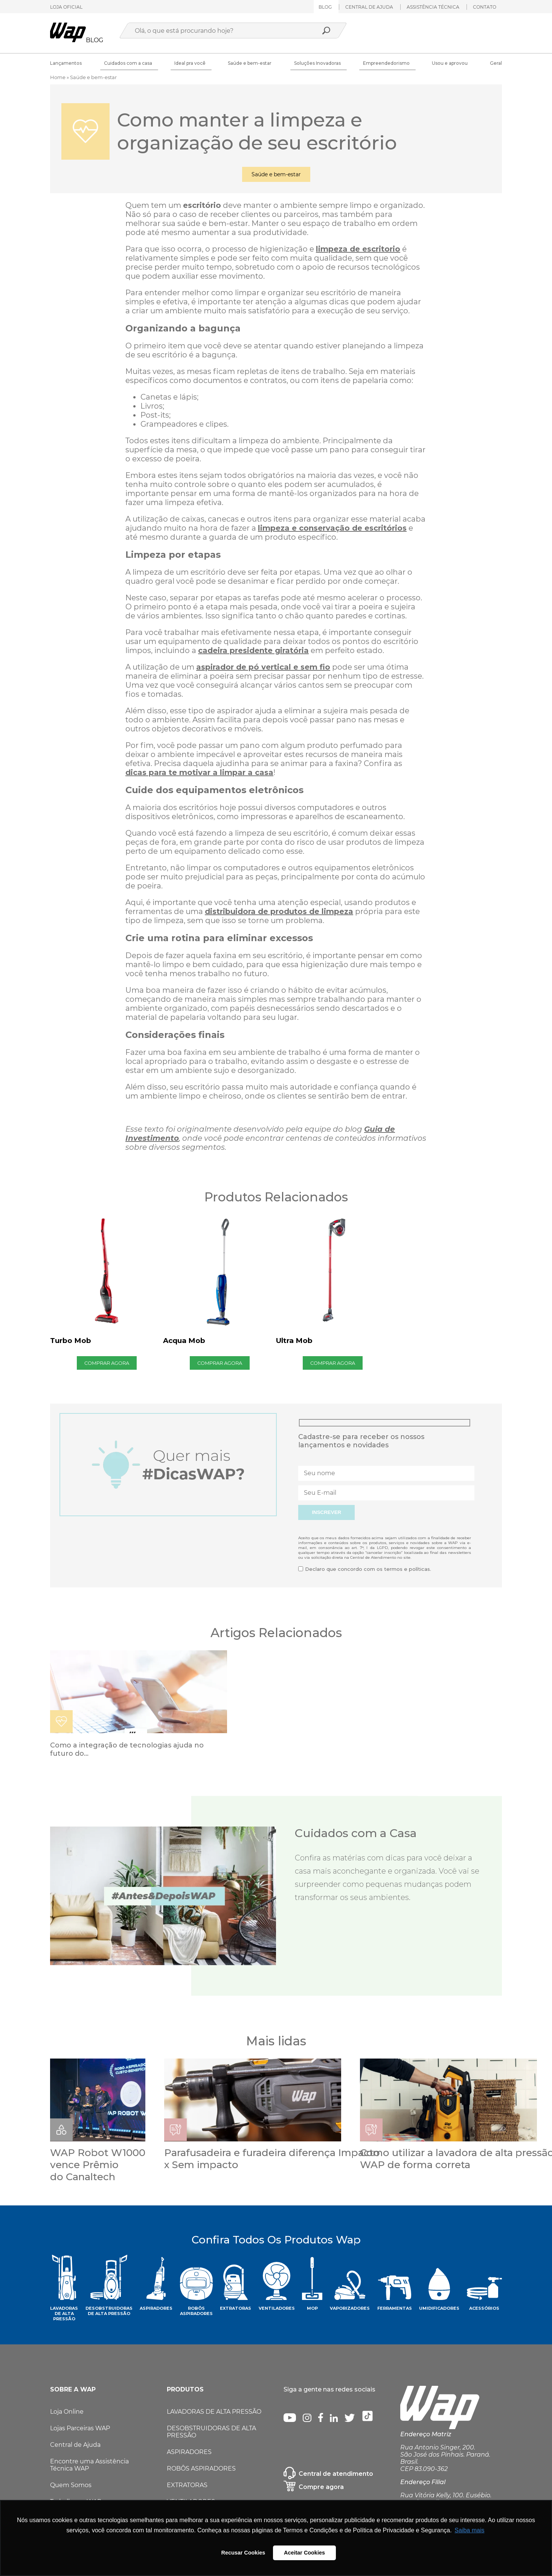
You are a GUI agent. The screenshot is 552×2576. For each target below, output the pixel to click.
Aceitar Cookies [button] (304, 2553)
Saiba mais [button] (469, 2530)
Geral (496, 63)
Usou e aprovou (450, 63)
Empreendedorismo (386, 63)
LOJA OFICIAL (66, 7)
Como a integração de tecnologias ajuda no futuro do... (127, 1749)
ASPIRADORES (189, 2451)
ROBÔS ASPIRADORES (201, 2468)
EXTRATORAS (187, 2485)
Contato (484, 7)
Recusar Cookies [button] (243, 2553)
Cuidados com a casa (128, 63)
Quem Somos (70, 2485)
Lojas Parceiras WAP (80, 2428)
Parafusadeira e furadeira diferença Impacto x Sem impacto (272, 2159)
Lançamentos (66, 63)
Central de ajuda (369, 7)
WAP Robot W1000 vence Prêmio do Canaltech (97, 2165)
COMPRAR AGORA (106, 1363)
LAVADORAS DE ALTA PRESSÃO (214, 2411)
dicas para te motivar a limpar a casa (199, 772)
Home (58, 77)
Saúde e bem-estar (249, 63)
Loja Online (67, 2411)
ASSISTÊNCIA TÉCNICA (433, 7)
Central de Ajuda (75, 2444)
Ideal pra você (190, 63)
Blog (325, 7)
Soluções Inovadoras (317, 63)
